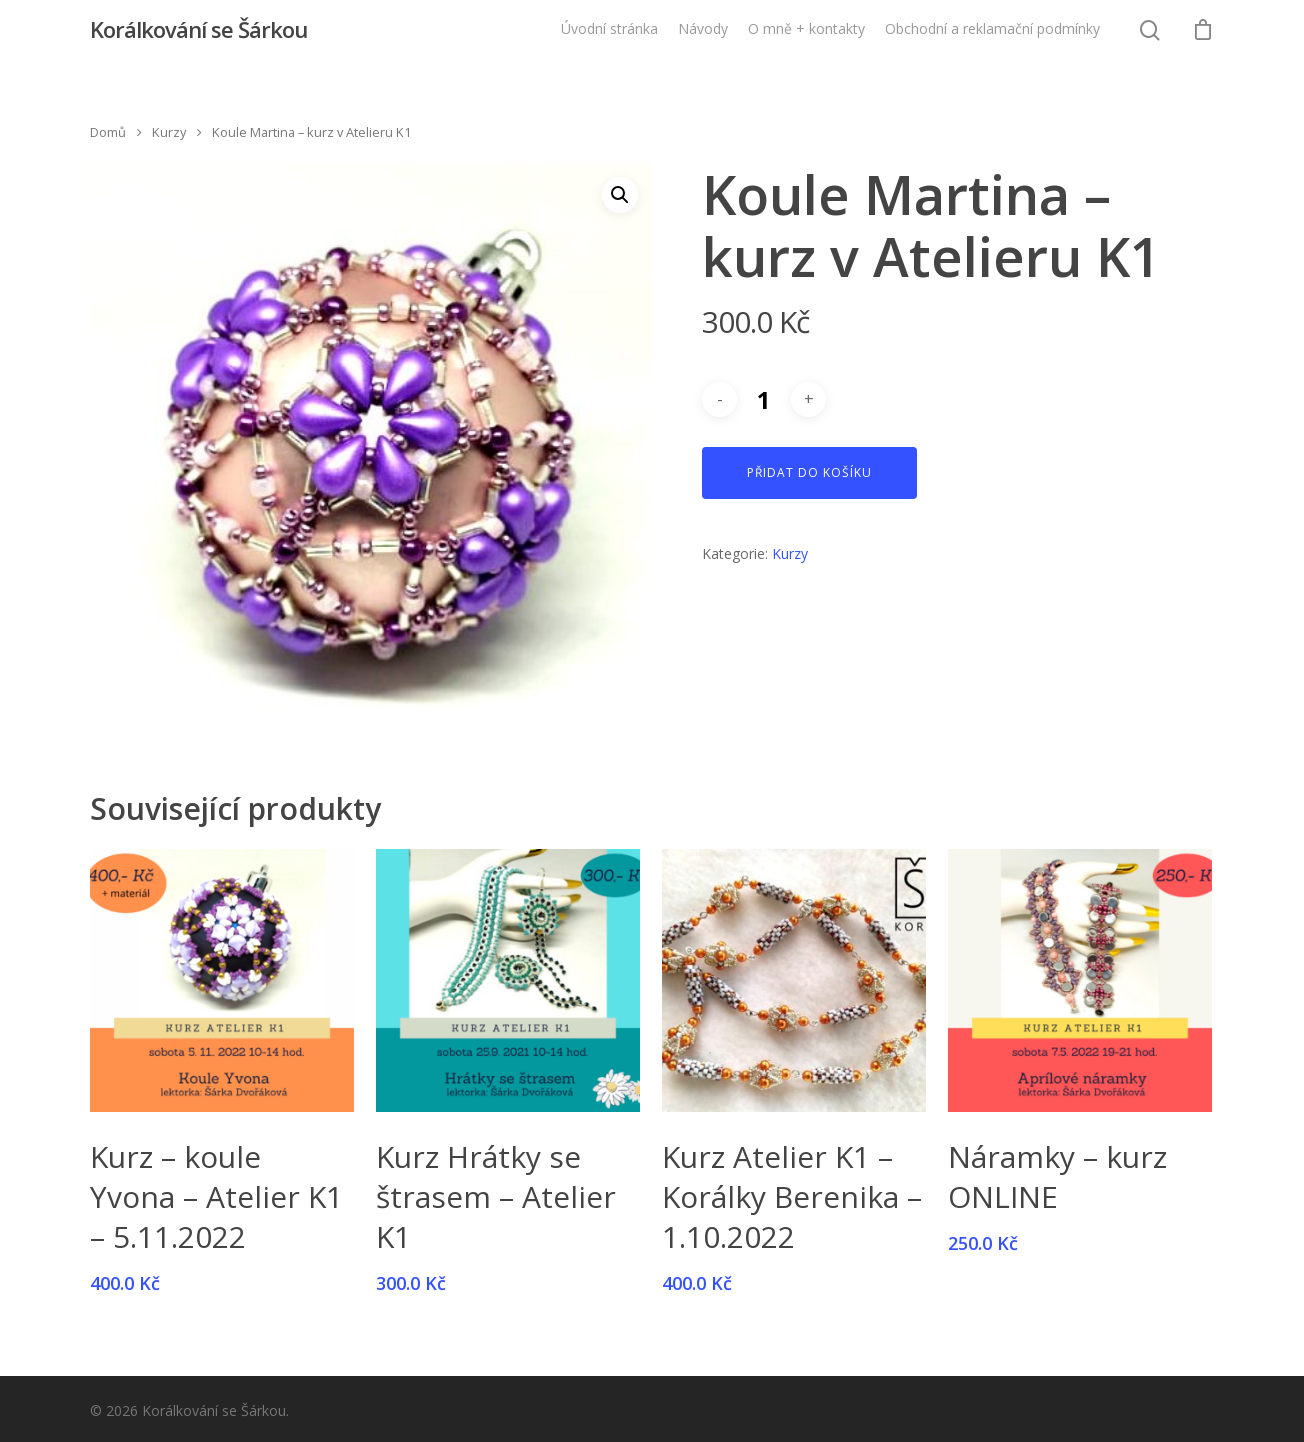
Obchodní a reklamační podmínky (992, 38)
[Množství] (764, 399)
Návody (703, 38)
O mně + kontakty (806, 38)
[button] (620, 195)
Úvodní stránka (609, 38)
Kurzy (169, 132)
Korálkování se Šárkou (198, 39)
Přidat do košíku (809, 472)
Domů (108, 132)
